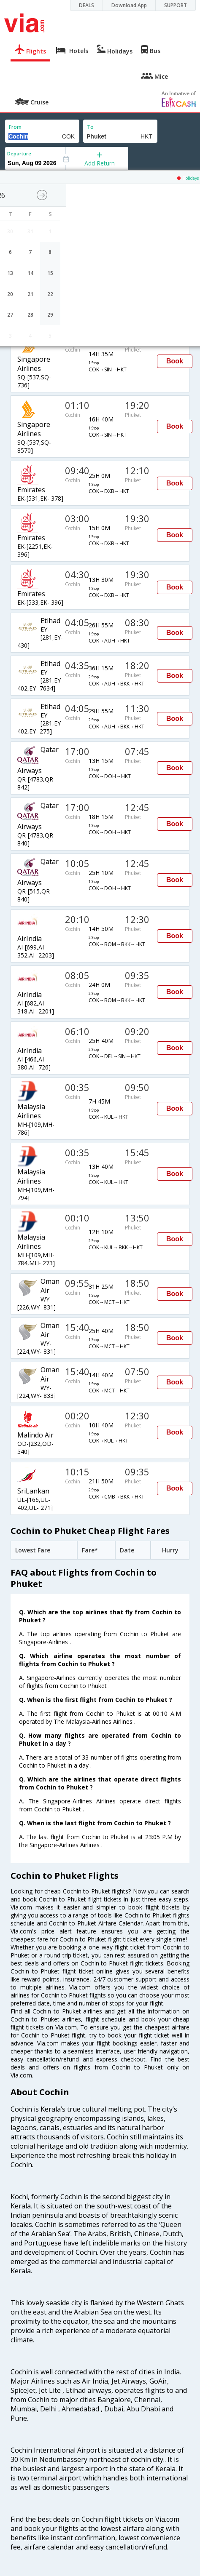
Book (174, 361)
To (90, 127)
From (15, 127)
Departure (19, 153)
